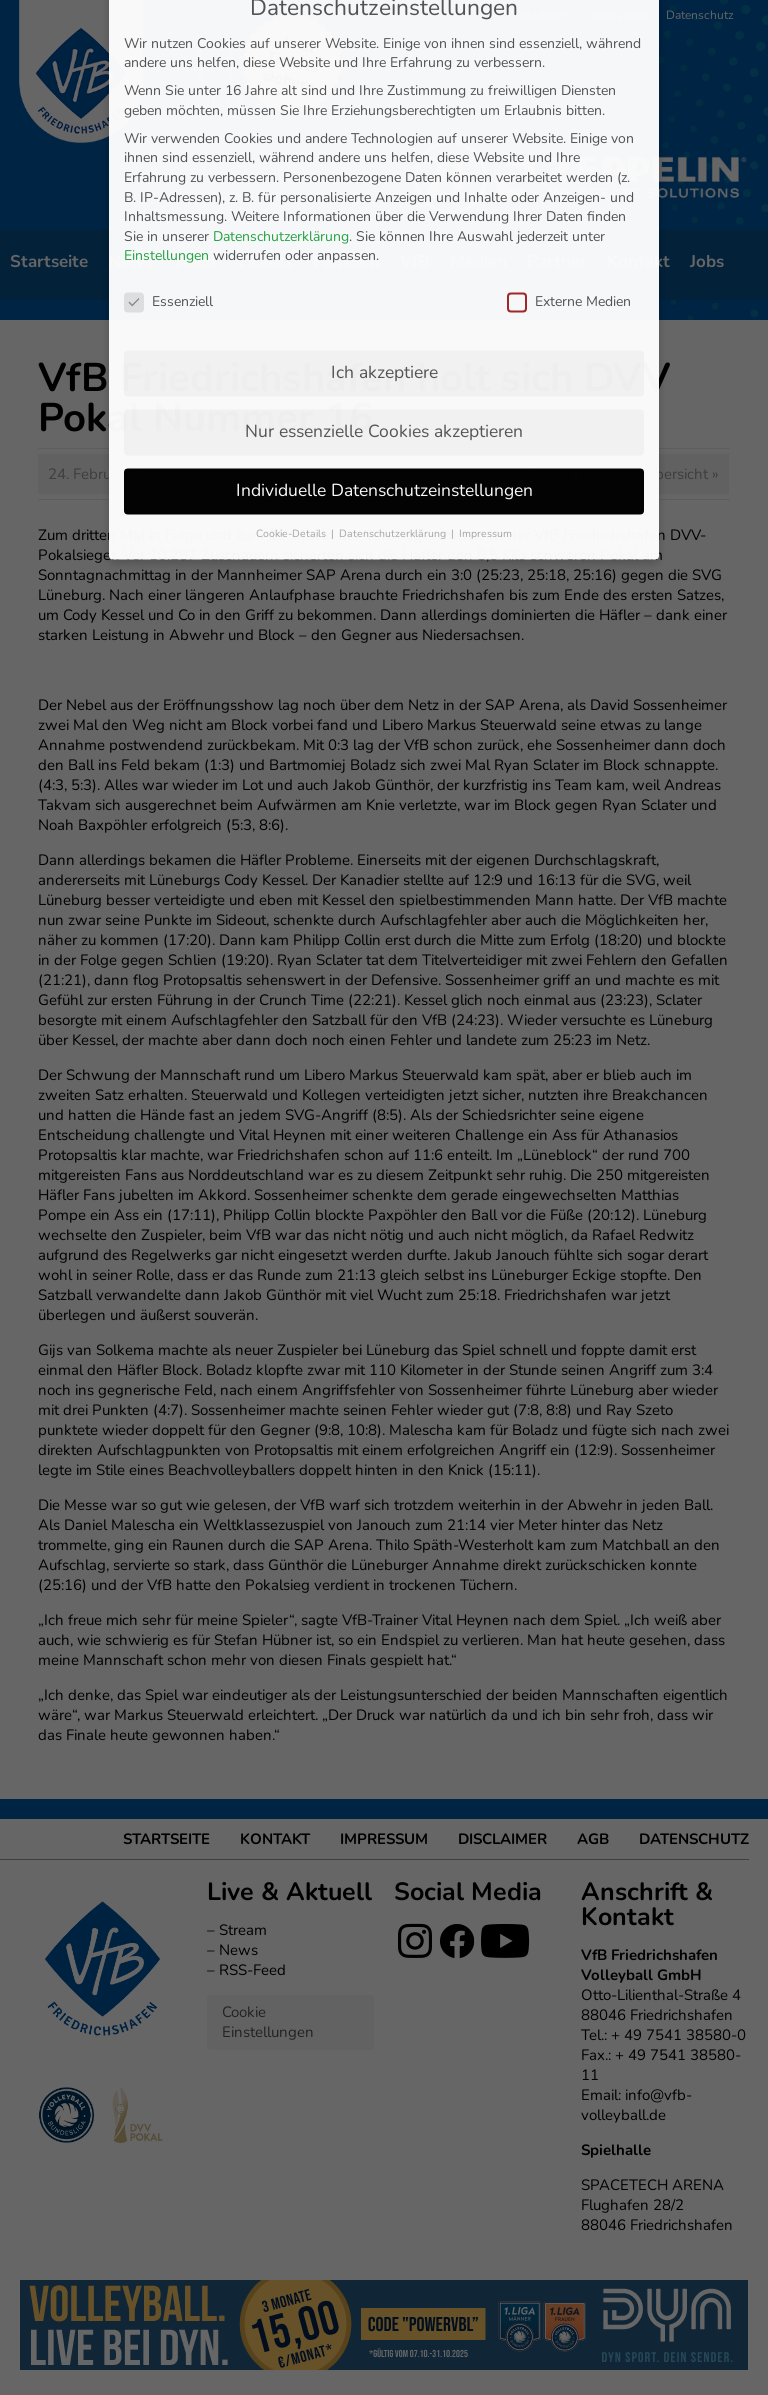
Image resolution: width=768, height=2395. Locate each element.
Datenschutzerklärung (281, 98)
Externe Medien (569, 163)
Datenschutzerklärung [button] (394, 395)
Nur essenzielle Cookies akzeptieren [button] (384, 293)
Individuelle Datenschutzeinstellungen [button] (384, 352)
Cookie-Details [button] (292, 395)
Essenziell (168, 163)
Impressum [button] (485, 395)
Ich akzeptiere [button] (384, 234)
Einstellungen (166, 118)
